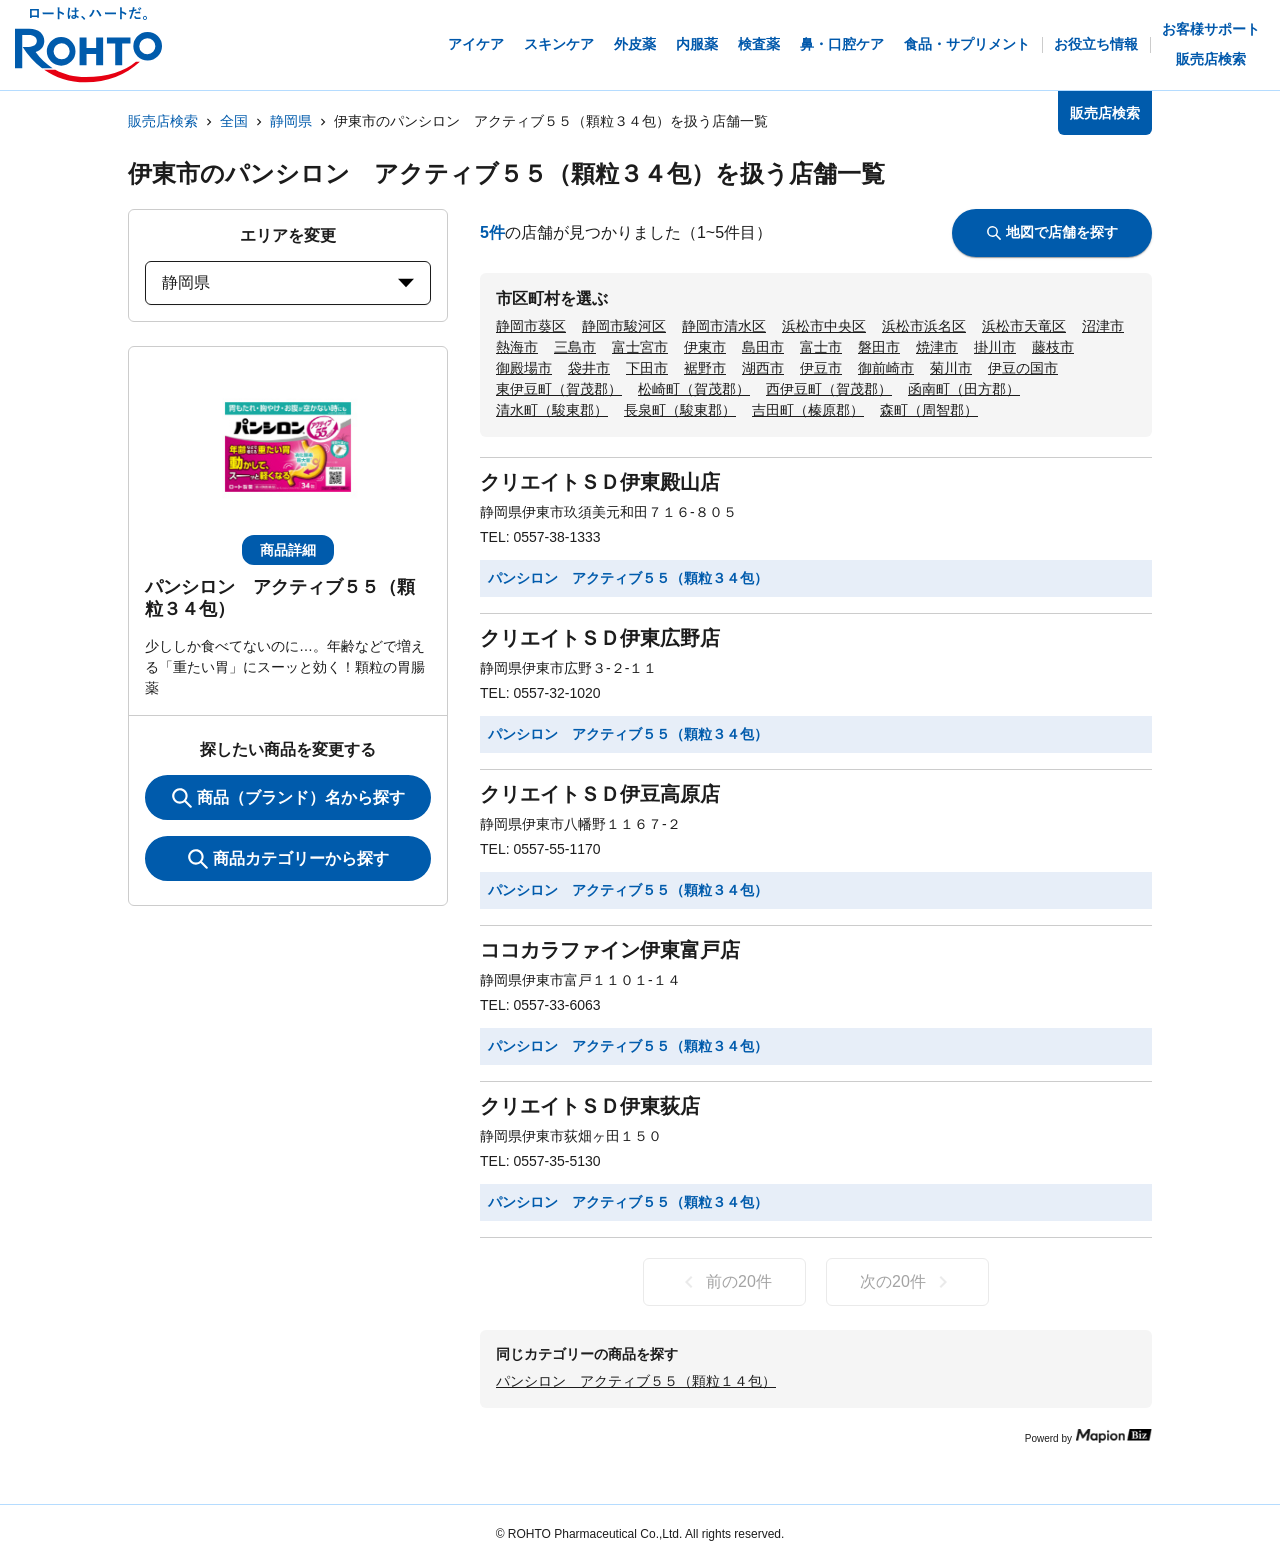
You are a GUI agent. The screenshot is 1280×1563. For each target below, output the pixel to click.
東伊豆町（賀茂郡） (559, 389)
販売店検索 (163, 121)
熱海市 (517, 347)
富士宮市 (640, 347)
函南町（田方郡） (964, 389)
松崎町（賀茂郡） (694, 389)
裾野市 (705, 368)
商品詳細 (288, 550)
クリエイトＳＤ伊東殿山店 (600, 482)
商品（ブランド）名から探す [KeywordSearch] (288, 798)
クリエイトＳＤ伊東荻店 (590, 1106)
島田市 (763, 347)
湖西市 (763, 368)
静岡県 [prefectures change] (288, 282)
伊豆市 (821, 368)
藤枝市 (1053, 347)
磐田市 (879, 347)
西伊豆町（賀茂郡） (829, 389)
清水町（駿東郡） (552, 410)
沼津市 (1103, 326)
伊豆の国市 (1023, 368)
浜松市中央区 (824, 326)
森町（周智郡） (929, 410)
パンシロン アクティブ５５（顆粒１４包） (636, 1381)
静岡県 (291, 121)
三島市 (575, 347)
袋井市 (589, 368)
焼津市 (937, 347)
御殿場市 (524, 368)
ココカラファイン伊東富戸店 (610, 950)
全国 (234, 121)
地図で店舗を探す (1052, 232)
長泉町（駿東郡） (680, 410)
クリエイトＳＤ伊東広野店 (600, 638)
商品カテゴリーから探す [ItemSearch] (288, 859)
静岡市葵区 (531, 326)
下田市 (647, 368)
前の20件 (724, 1282)
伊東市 (705, 347)
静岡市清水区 (724, 326)
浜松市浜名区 (924, 326)
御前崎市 (886, 368)
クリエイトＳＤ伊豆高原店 (600, 794)
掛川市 (995, 347)
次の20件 (907, 1282)
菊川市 (951, 368)
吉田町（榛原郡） (808, 410)
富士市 (821, 347)
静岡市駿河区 (624, 326)
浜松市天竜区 (1024, 326)
